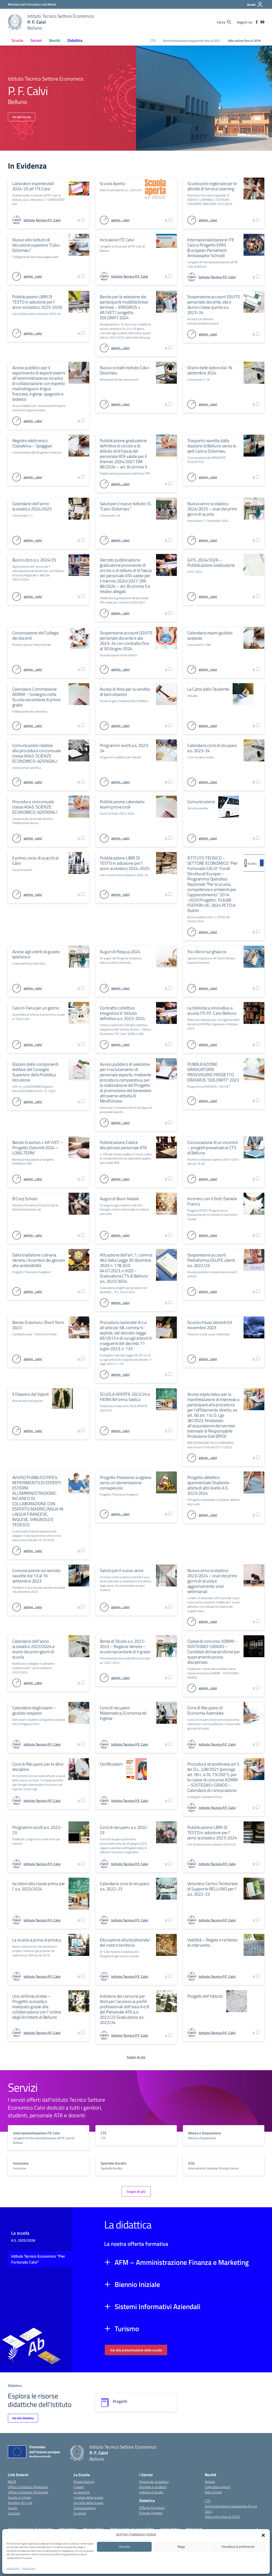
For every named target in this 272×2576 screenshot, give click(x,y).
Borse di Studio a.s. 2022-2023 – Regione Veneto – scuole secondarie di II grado (125, 1646)
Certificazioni (111, 1764)
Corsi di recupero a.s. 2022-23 (124, 1830)
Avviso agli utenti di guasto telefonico (36, 954)
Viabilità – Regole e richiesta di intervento (212, 1942)
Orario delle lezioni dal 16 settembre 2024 (209, 370)
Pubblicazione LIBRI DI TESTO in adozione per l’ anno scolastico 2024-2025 (124, 863)
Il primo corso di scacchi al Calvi (35, 860)
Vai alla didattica (23, 2418)
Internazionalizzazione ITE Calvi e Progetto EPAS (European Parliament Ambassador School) (210, 247)
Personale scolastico (154, 2481)
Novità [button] (54, 40)
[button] (263, 2535)
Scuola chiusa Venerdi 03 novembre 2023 (209, 1325)
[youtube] (262, 22)
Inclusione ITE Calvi (117, 239)
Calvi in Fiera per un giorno (35, 1007)
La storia (80, 2513)
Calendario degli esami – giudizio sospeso (34, 1710)
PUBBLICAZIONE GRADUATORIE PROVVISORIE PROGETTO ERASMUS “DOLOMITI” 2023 (213, 1072)
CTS (153, 40)
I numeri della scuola (88, 2497)
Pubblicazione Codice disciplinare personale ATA (123, 1145)
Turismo (127, 2328)
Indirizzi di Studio (151, 2492)
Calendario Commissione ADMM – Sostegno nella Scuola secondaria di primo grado (36, 697)
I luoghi (79, 2487)
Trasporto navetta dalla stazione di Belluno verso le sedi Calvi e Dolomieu (211, 445)
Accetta (124, 2546)
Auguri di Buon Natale (119, 1198)
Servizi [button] (36, 40)
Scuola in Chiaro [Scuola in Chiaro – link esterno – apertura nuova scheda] (19, 2497)
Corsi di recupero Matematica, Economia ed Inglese (123, 1713)
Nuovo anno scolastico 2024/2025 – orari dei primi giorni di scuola (212, 508)
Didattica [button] (74, 40)
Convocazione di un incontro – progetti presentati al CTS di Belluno (212, 1147)
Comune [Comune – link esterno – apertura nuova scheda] (14, 2513)
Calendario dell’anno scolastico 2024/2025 (32, 506)
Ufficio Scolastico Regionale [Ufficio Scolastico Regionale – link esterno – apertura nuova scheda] (28, 2487)
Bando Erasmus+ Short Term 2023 (38, 1325)
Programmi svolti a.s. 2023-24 (125, 748)
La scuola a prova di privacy (36, 1939)
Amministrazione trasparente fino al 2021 (191, 40)
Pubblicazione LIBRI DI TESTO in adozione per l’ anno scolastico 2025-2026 (37, 302)
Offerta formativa (152, 2507)
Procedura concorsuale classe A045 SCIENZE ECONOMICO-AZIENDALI (35, 806)
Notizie (210, 2481)
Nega (181, 2546)
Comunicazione (201, 801)
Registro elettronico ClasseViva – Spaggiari (32, 443)
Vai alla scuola (21, 117)
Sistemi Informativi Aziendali (157, 2306)
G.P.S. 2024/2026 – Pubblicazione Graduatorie (211, 562)
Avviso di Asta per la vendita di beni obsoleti (125, 692)
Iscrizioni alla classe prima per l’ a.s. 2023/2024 (38, 1886)
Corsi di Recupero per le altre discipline (37, 1767)
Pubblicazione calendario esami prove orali (122, 804)
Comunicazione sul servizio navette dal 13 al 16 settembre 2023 (36, 1575)
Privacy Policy (28, 2568)
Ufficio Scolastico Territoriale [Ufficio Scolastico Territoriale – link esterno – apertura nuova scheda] (28, 2492)
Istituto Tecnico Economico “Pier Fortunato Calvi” (38, 2259)
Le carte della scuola (88, 2502)
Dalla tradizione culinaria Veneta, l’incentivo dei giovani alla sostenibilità (38, 1260)
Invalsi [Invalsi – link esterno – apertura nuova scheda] (12, 2508)
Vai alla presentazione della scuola (136, 2350)
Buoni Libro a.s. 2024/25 (34, 559)
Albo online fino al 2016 (244, 40)
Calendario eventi (217, 2487)
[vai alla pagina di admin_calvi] (120, 220)
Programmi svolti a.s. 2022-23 (37, 1830)
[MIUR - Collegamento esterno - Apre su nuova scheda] (32, 4)
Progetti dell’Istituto (205, 1996)
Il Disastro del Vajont (30, 1394)
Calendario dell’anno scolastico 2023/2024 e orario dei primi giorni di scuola (33, 1649)
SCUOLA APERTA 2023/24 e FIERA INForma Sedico (125, 1397)
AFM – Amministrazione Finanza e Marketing (182, 2262)
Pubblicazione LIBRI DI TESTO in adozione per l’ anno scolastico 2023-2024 (212, 1832)
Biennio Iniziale (137, 2284)
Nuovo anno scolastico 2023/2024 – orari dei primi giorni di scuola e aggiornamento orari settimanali (212, 1581)
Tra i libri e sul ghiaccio (206, 951)
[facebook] (257, 22)
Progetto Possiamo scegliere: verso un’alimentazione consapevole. (126, 1482)
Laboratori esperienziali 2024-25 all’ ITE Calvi (33, 186)
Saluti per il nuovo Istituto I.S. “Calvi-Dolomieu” (126, 506)
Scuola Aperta (112, 183)
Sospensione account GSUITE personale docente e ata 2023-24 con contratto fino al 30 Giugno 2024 (126, 640)
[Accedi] (255, 4)
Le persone (81, 2492)
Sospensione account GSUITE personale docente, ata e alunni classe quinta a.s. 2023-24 (213, 304)
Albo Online (213, 2492)
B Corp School (24, 1198)
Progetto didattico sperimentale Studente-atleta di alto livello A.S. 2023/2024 (209, 1485)
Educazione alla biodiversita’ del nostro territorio (125, 1942)
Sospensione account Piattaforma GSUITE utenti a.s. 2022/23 (211, 1260)
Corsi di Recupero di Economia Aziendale (205, 1710)
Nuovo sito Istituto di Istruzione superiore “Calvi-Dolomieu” (36, 245)
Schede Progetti (150, 2513)
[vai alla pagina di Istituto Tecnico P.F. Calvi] (42, 220)
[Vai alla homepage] (15, 22)
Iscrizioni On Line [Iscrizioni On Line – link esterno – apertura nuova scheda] (20, 2502)
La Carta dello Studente (208, 689)
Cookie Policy (13, 2568)
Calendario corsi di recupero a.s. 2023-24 (212, 748)
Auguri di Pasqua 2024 (120, 951)
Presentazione (84, 2481)
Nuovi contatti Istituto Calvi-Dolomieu (125, 370)
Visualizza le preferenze (238, 2546)
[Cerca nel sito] (224, 22)
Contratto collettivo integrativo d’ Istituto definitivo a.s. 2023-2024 (122, 1013)
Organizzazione (85, 2508)
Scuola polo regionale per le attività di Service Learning (212, 186)
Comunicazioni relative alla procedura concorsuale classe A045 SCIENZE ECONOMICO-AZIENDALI (36, 753)
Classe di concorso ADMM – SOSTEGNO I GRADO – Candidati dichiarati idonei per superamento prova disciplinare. (213, 1652)
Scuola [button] (17, 40)
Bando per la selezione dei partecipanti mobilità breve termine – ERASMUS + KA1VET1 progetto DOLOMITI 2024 (124, 307)
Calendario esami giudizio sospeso (210, 635)
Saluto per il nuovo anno (122, 1570)
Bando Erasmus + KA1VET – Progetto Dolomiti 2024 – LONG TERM (37, 1147)
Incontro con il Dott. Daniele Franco (212, 1201)
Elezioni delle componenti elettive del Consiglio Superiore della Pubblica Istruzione (35, 1072)
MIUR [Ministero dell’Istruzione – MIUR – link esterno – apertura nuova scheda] (12, 2481)
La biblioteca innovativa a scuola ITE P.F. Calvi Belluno (212, 1010)
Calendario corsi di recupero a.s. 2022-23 (124, 1886)
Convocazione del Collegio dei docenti (35, 635)
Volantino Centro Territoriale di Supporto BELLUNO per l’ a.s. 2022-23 (212, 1888)
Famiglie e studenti (153, 2487)
